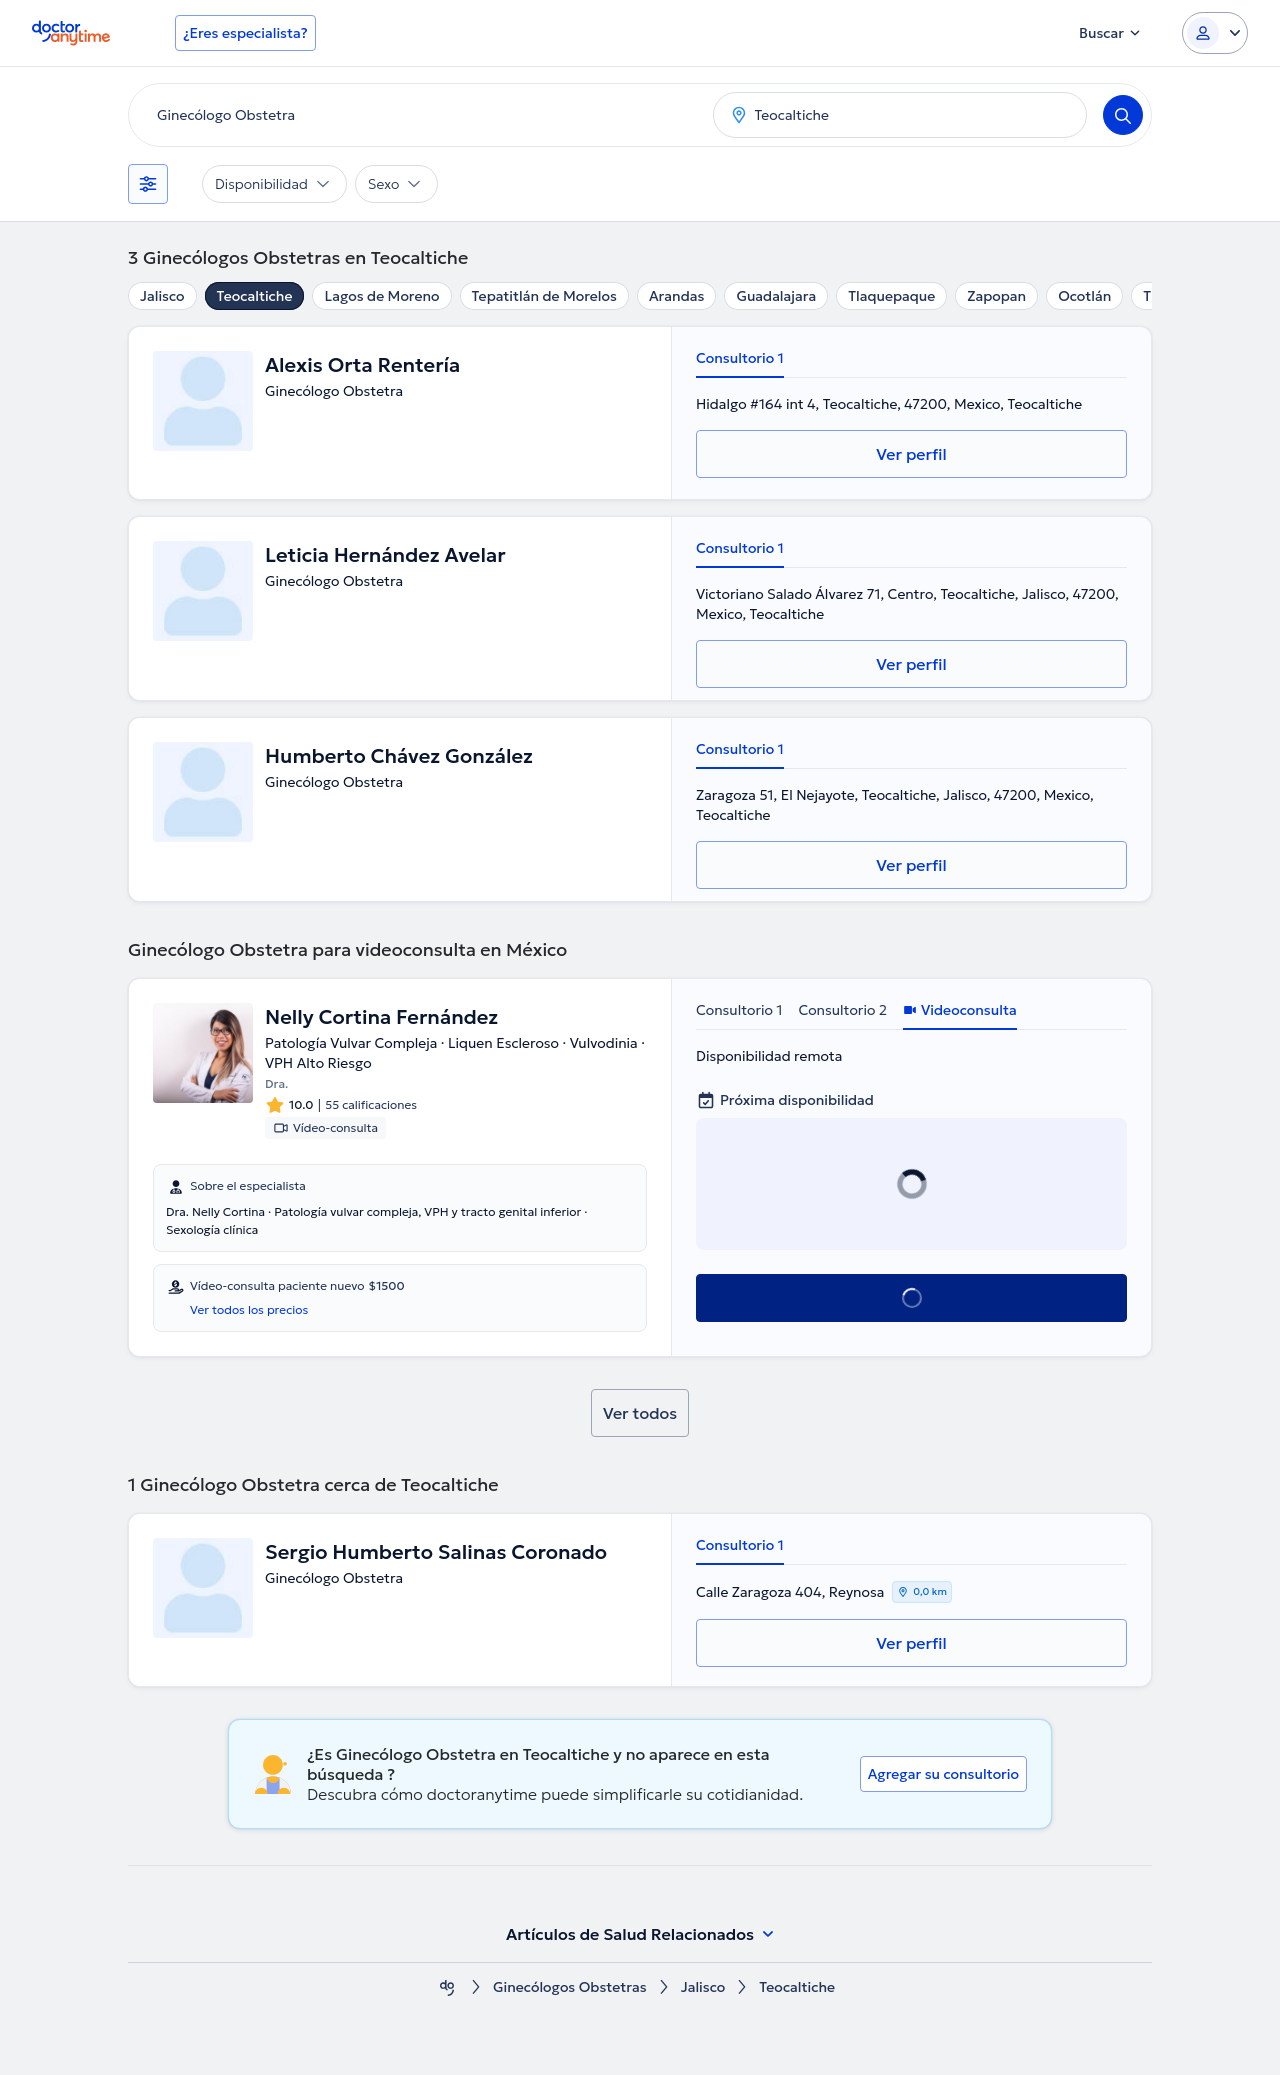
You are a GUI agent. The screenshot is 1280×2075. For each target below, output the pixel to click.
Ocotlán (1084, 296)
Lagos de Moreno (381, 296)
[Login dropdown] (1215, 33)
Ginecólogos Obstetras (570, 1987)
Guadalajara (776, 296)
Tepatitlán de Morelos (544, 296)
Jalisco (162, 296)
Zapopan (996, 296)
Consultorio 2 (842, 1010)
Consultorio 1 (740, 358)
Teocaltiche (255, 296)
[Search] (1123, 115)
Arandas (677, 296)
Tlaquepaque (891, 296)
